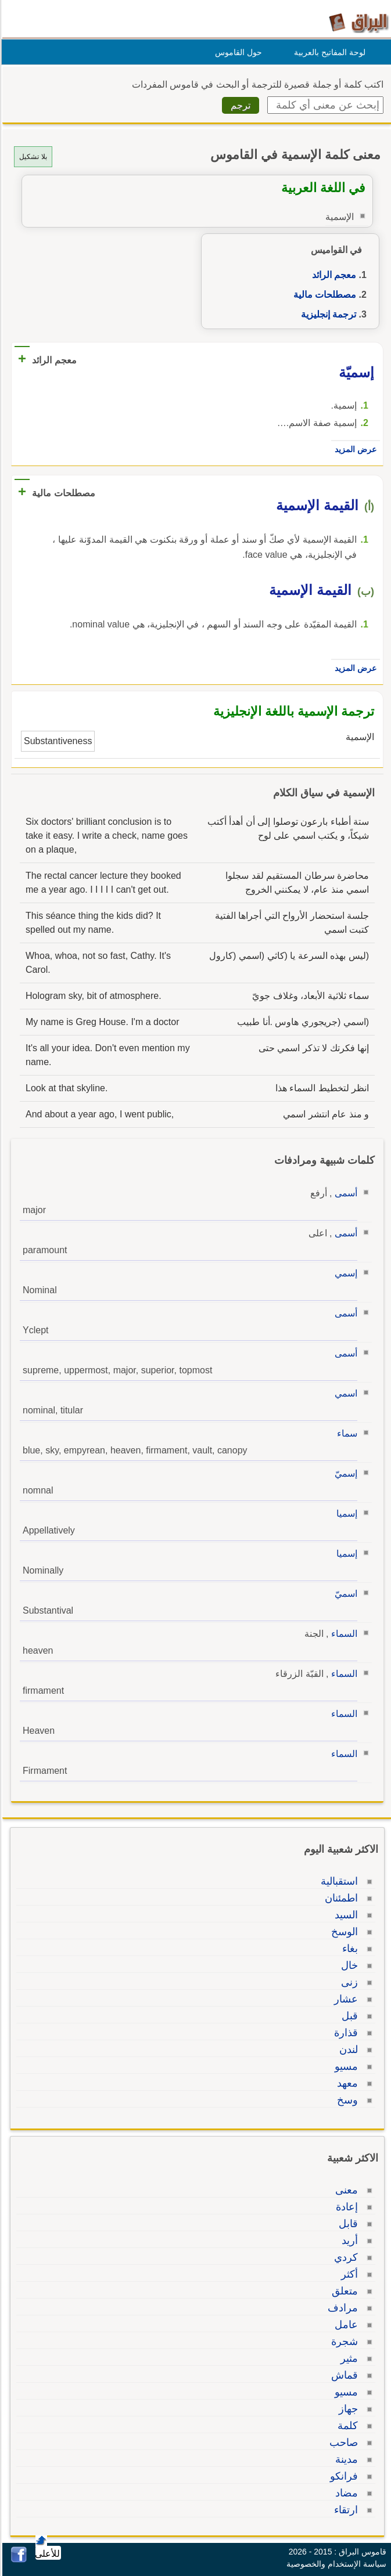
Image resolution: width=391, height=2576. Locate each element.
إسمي (344, 1273)
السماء (342, 1634)
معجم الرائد (332, 275)
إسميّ (344, 1473)
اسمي (344, 1393)
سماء (345, 1433)
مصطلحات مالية (323, 295)
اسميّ (344, 1594)
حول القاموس (236, 52)
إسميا (345, 1513)
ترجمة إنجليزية (326, 314)
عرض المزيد (354, 449)
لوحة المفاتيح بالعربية (328, 52)
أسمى (344, 1193)
